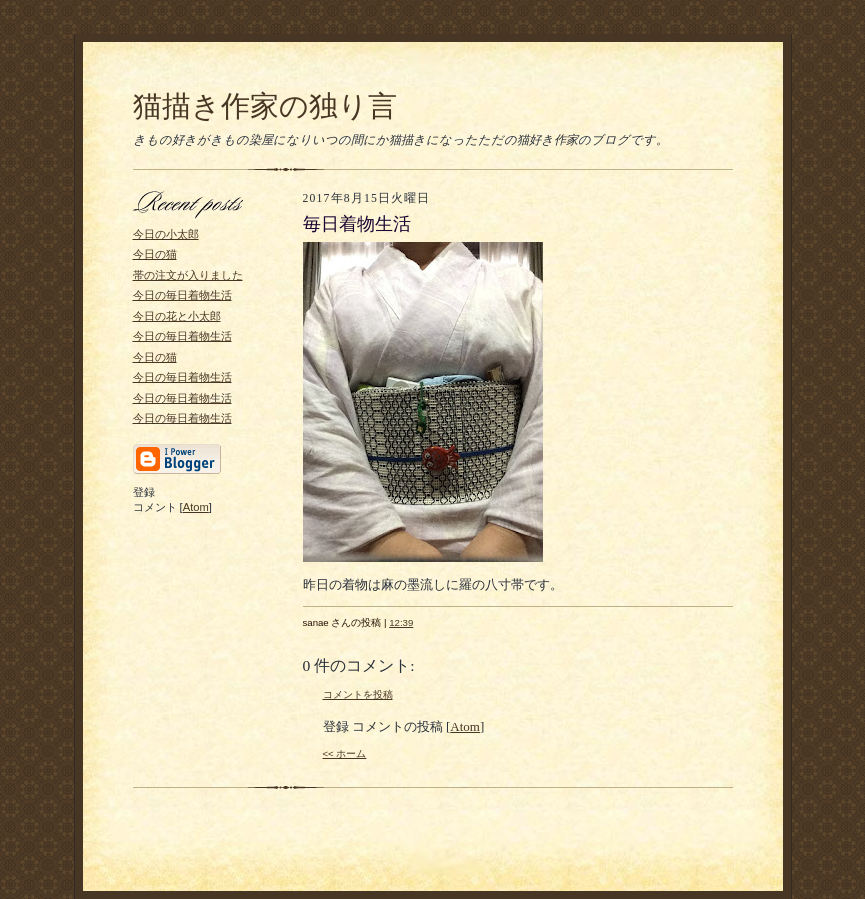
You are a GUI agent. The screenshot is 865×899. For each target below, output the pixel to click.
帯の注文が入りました (188, 275)
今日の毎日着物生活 (182, 295)
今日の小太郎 (166, 234)
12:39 (401, 622)
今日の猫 (155, 254)
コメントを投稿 (358, 694)
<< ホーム (345, 753)
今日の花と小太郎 (177, 316)
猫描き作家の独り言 (265, 106)
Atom (196, 507)
